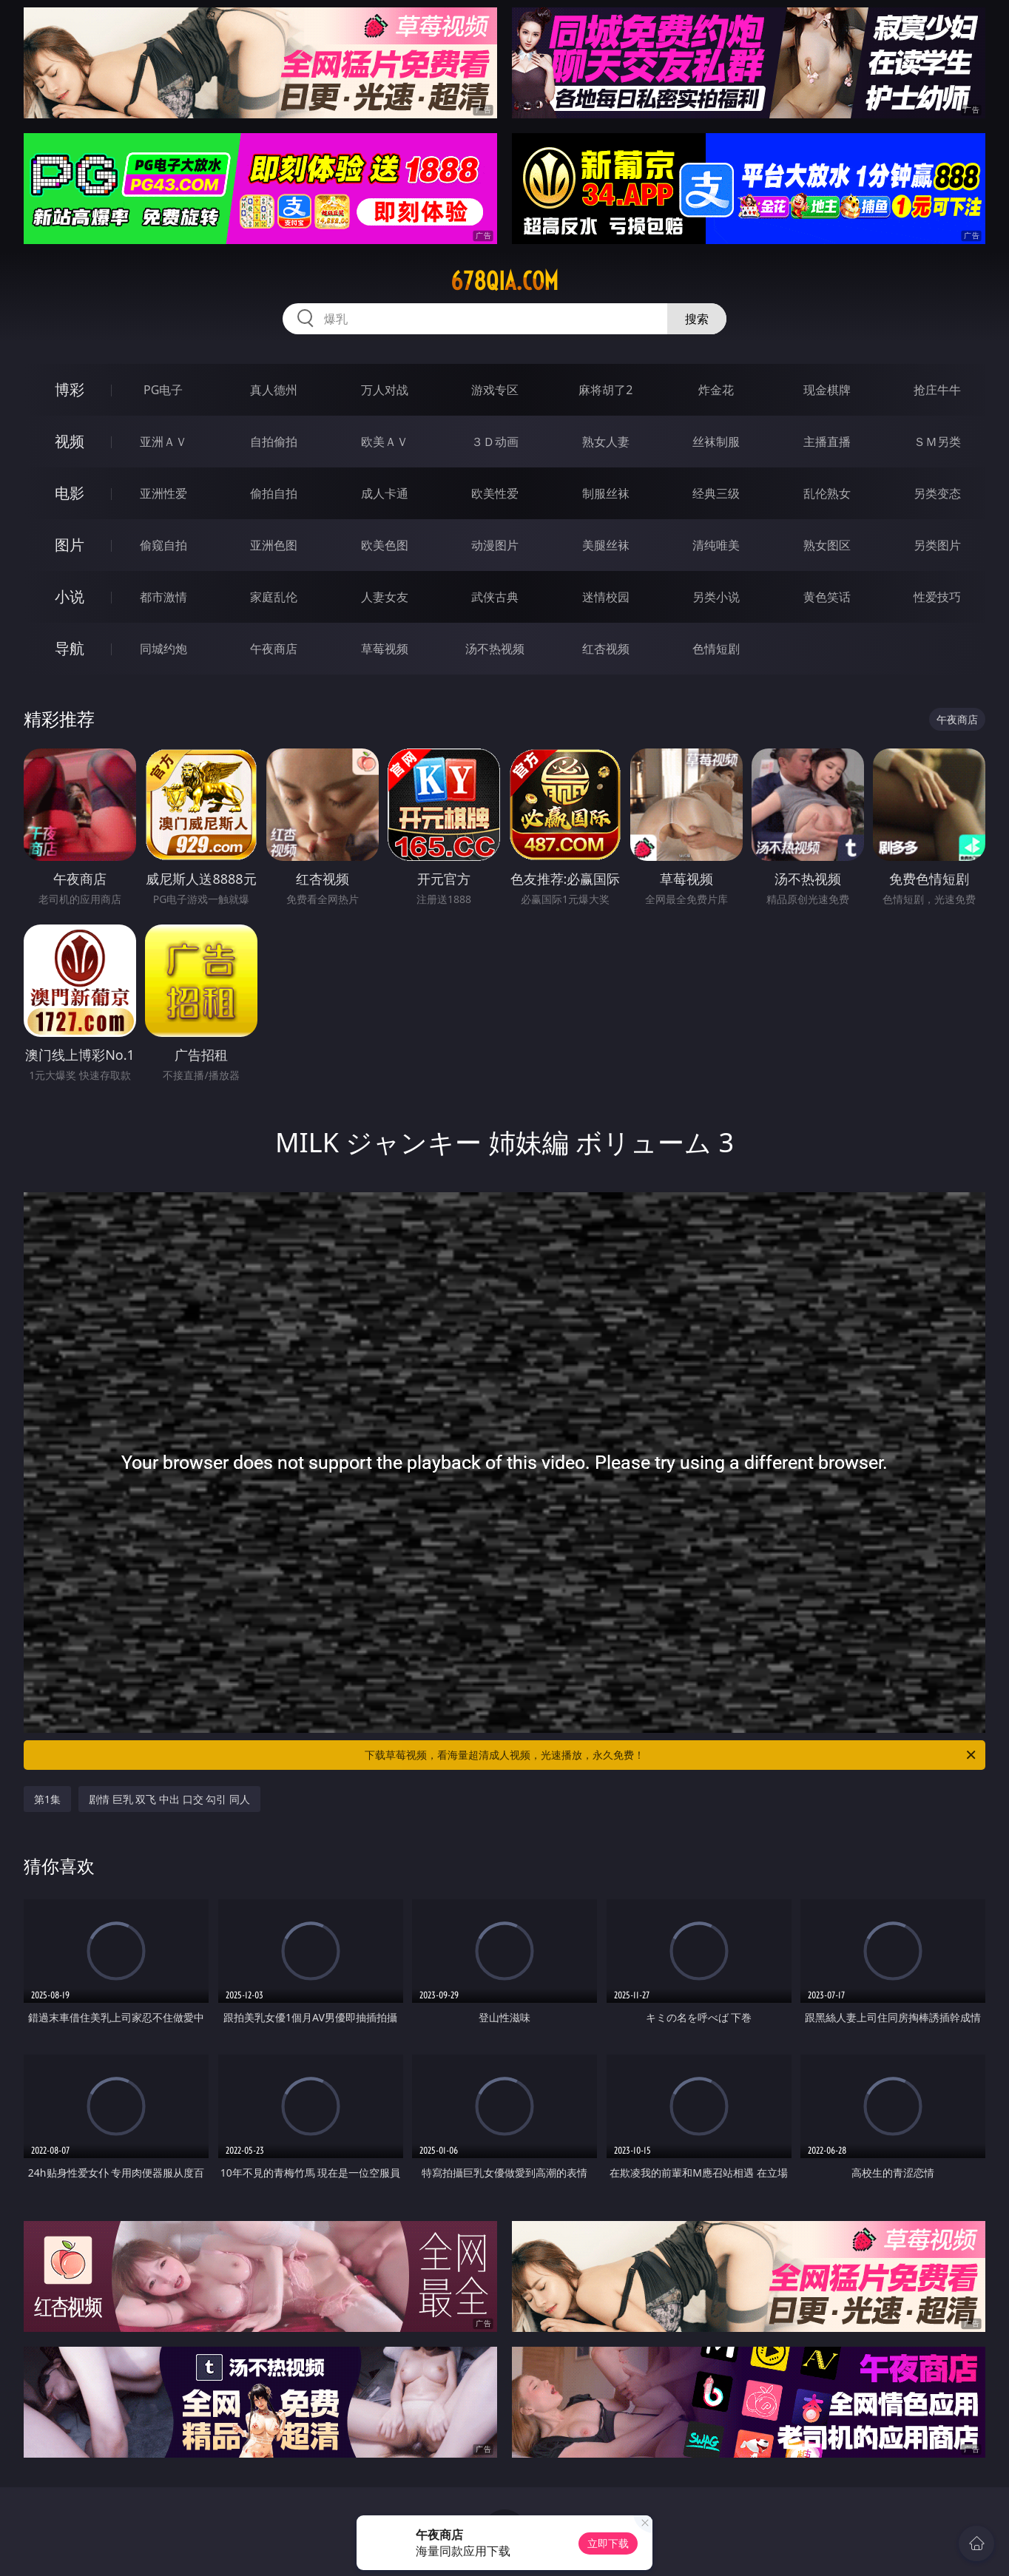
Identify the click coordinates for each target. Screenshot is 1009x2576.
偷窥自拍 (163, 545)
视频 (69, 441)
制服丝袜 (606, 493)
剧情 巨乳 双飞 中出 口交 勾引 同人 (169, 1799)
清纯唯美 (716, 545)
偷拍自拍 (273, 493)
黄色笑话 (827, 597)
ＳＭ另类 (937, 441)
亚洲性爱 (163, 493)
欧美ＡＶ (384, 441)
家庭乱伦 (273, 597)
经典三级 (716, 493)
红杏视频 (606, 648)
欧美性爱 (495, 493)
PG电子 (163, 390)
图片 (69, 545)
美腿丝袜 (606, 545)
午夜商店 (273, 648)
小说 (69, 596)
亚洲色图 (273, 545)
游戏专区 (495, 390)
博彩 (69, 389)
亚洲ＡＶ (163, 441)
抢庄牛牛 (937, 390)
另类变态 (937, 493)
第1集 (47, 1799)
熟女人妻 (606, 441)
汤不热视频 (494, 648)
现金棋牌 (827, 390)
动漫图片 (495, 545)
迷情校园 (606, 597)
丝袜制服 (716, 441)
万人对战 (384, 390)
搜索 (697, 319)
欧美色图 (384, 545)
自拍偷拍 (273, 441)
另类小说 (716, 597)
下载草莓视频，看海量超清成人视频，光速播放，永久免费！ (671, 1755)
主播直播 (827, 441)
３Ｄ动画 (495, 441)
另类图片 (937, 545)
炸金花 (716, 390)
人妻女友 (384, 597)
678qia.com (504, 281)
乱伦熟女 (827, 493)
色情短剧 (716, 648)
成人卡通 (384, 493)
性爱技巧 (937, 597)
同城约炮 (163, 648)
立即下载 (608, 2543)
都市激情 (163, 597)
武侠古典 (495, 597)
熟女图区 (827, 545)
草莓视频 (384, 648)
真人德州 (273, 390)
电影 (69, 493)
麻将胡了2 (605, 390)
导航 (69, 648)
